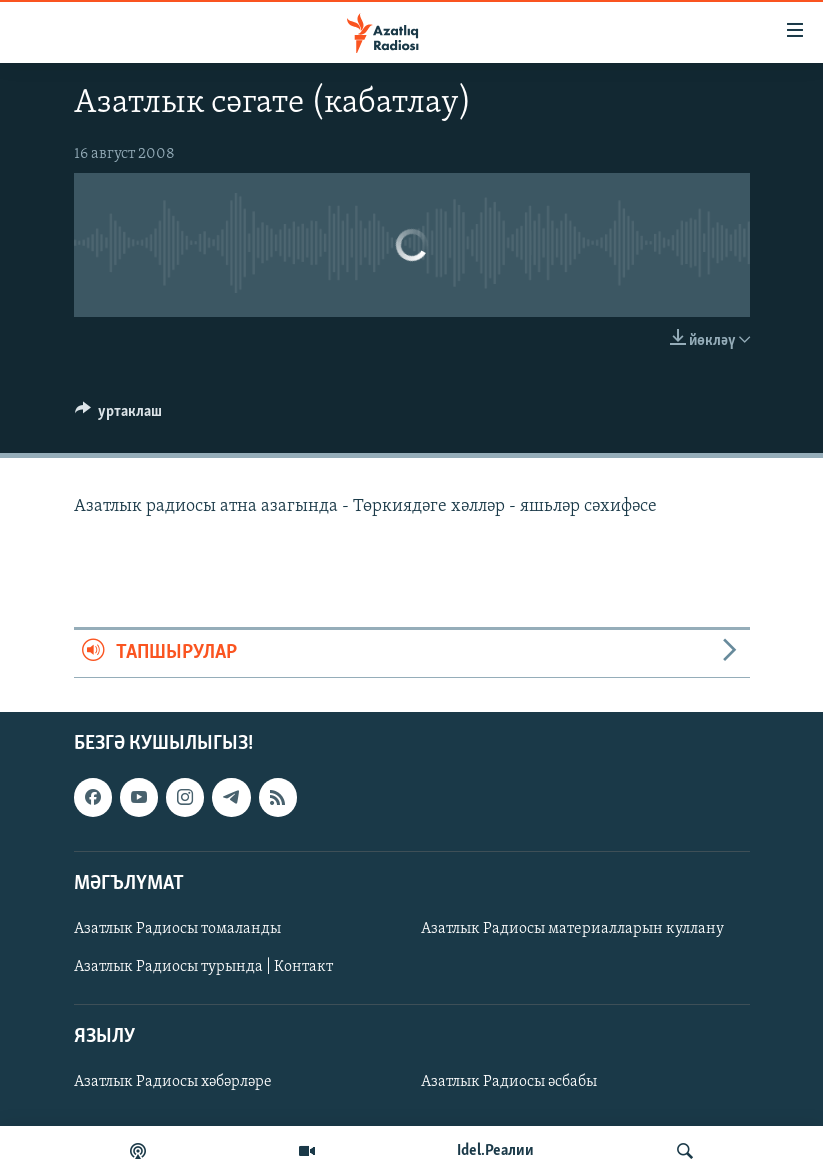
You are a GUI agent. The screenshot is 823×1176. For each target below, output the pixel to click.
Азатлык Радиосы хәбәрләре (173, 1082)
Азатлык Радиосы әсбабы (509, 1082)
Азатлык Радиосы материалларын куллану (572, 929)
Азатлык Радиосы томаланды (177, 929)
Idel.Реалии (495, 1151)
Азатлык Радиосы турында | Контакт (203, 967)
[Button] (119, 416)
